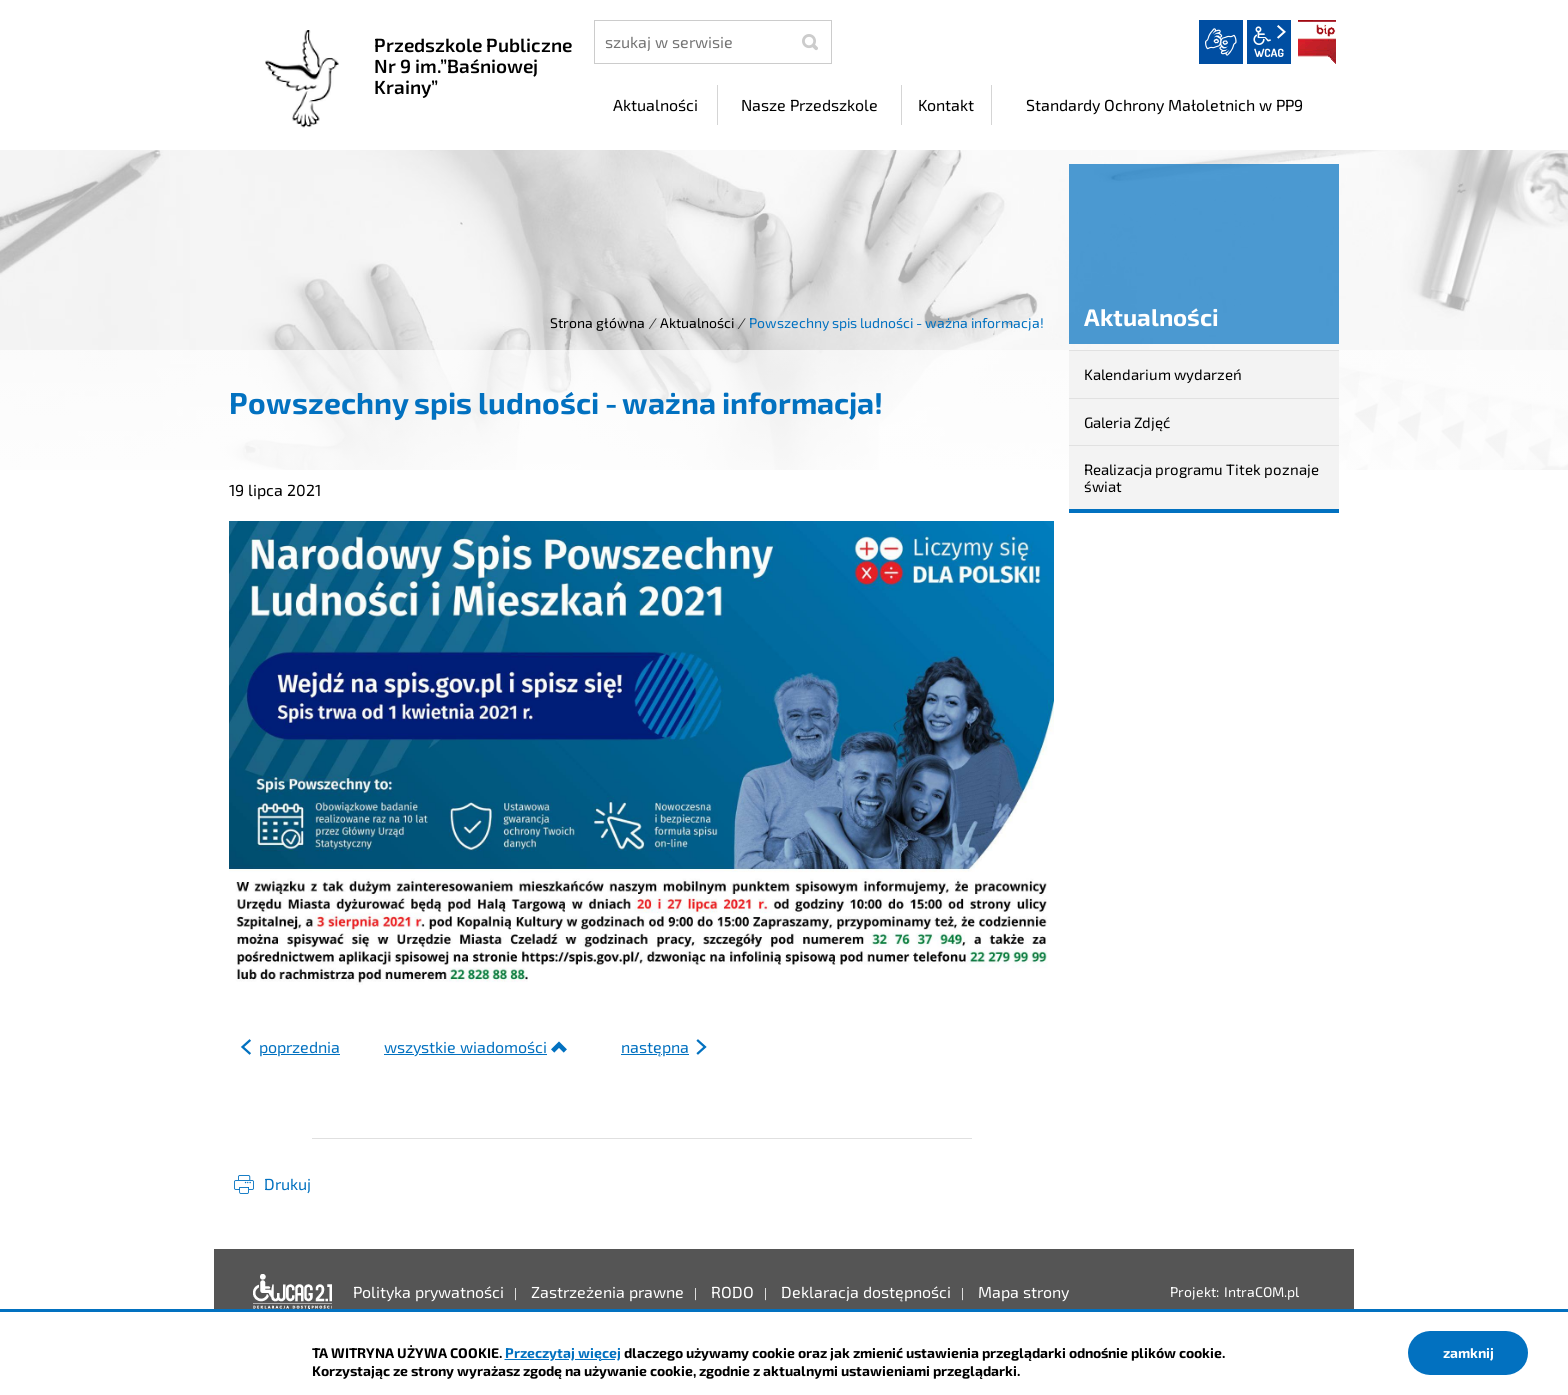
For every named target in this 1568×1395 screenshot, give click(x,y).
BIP (1317, 42)
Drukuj (287, 1183)
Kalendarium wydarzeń (1163, 374)
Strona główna (597, 322)
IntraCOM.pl (1261, 1291)
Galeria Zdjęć (1127, 422)
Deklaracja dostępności (293, 1292)
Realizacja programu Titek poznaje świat (1201, 477)
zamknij (1468, 1352)
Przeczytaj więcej (563, 1352)
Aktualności (697, 322)
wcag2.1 (1269, 42)
